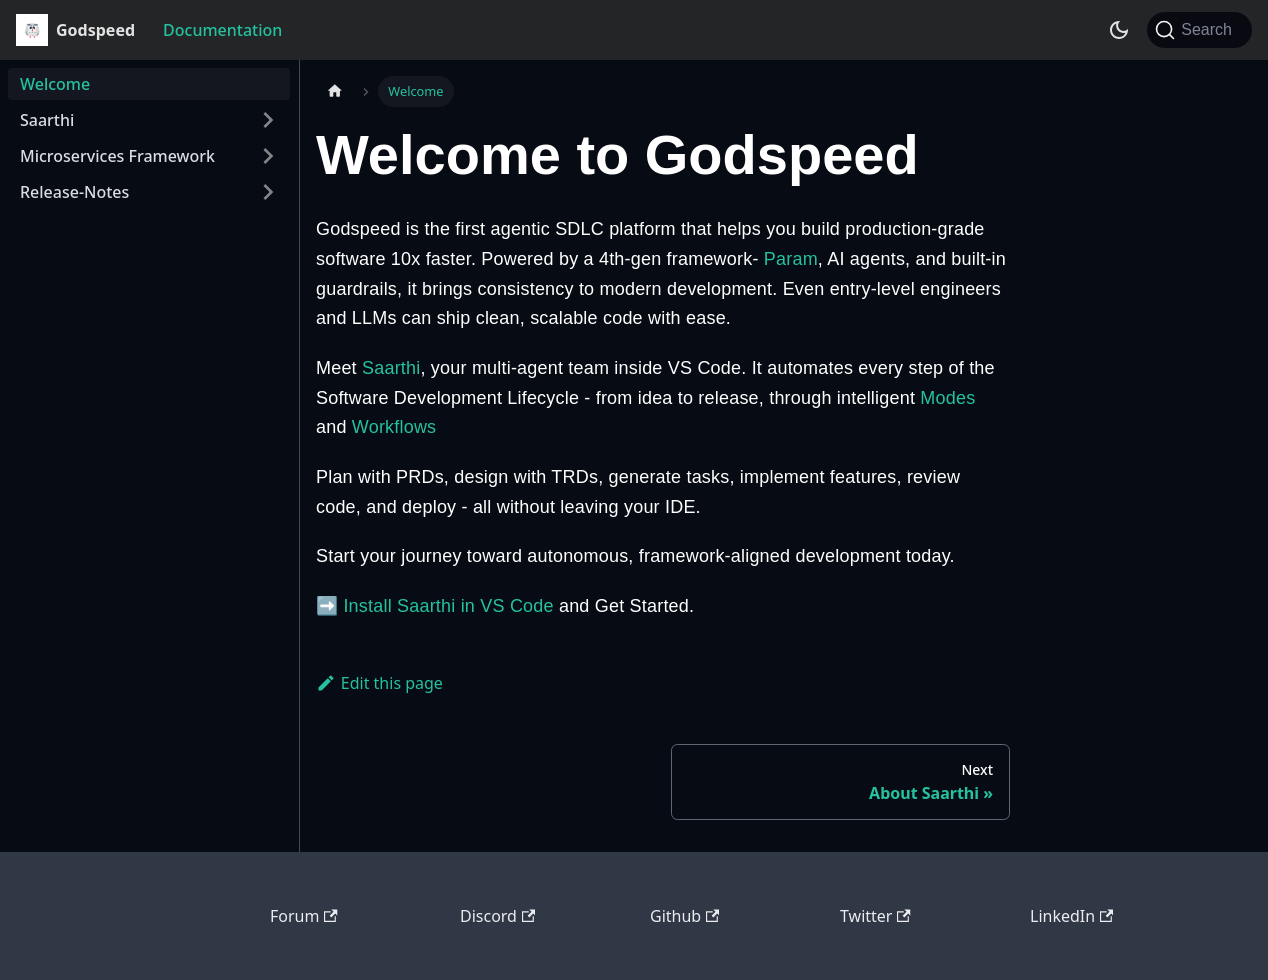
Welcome (55, 84)
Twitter (875, 916)
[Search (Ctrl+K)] (1199, 30)
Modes (947, 398)
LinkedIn (1071, 916)
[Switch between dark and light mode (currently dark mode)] (1119, 30)
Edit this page (379, 683)
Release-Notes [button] (74, 192)
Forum (304, 916)
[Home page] (335, 91)
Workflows (394, 427)
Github (684, 916)
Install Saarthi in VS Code (448, 606)
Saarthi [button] (47, 120)
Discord (497, 916)
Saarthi (391, 368)
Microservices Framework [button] (117, 156)
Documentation (222, 30)
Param (791, 259)
